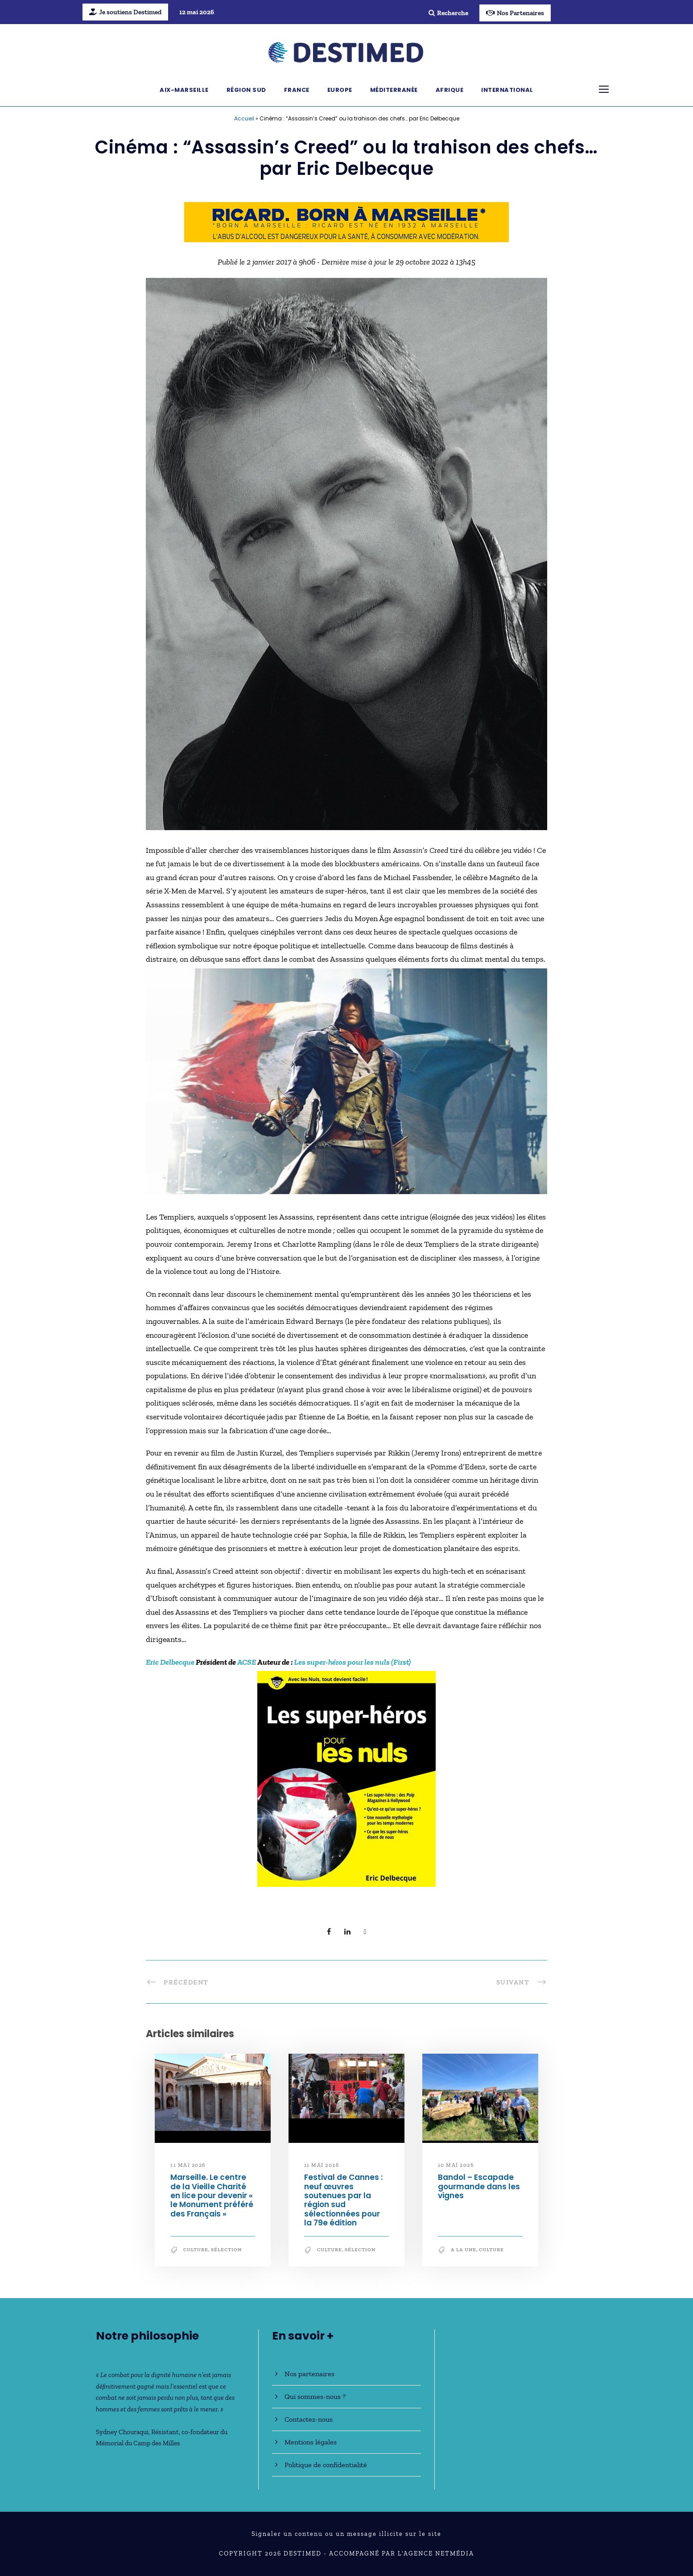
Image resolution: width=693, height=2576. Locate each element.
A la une (463, 2250)
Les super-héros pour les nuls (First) (352, 1662)
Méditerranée (394, 90)
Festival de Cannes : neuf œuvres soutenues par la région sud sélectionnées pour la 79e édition (343, 2200)
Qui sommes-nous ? (315, 2396)
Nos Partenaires (515, 13)
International (507, 90)
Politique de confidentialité (326, 2464)
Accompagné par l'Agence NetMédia (401, 2553)
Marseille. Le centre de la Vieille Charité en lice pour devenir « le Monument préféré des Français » (211, 2195)
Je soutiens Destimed (125, 12)
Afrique (450, 90)
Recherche (448, 13)
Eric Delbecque (170, 1662)
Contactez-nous (309, 2419)
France (296, 90)
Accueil (244, 118)
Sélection (226, 2250)
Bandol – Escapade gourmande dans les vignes (479, 2186)
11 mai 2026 (188, 2165)
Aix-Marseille (184, 90)
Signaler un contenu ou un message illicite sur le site (346, 2534)
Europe (339, 90)
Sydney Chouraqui (122, 2432)
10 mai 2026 (456, 2165)
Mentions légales (311, 2442)
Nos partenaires (309, 2373)
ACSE (246, 1662)
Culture (195, 2250)
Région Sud (246, 90)
